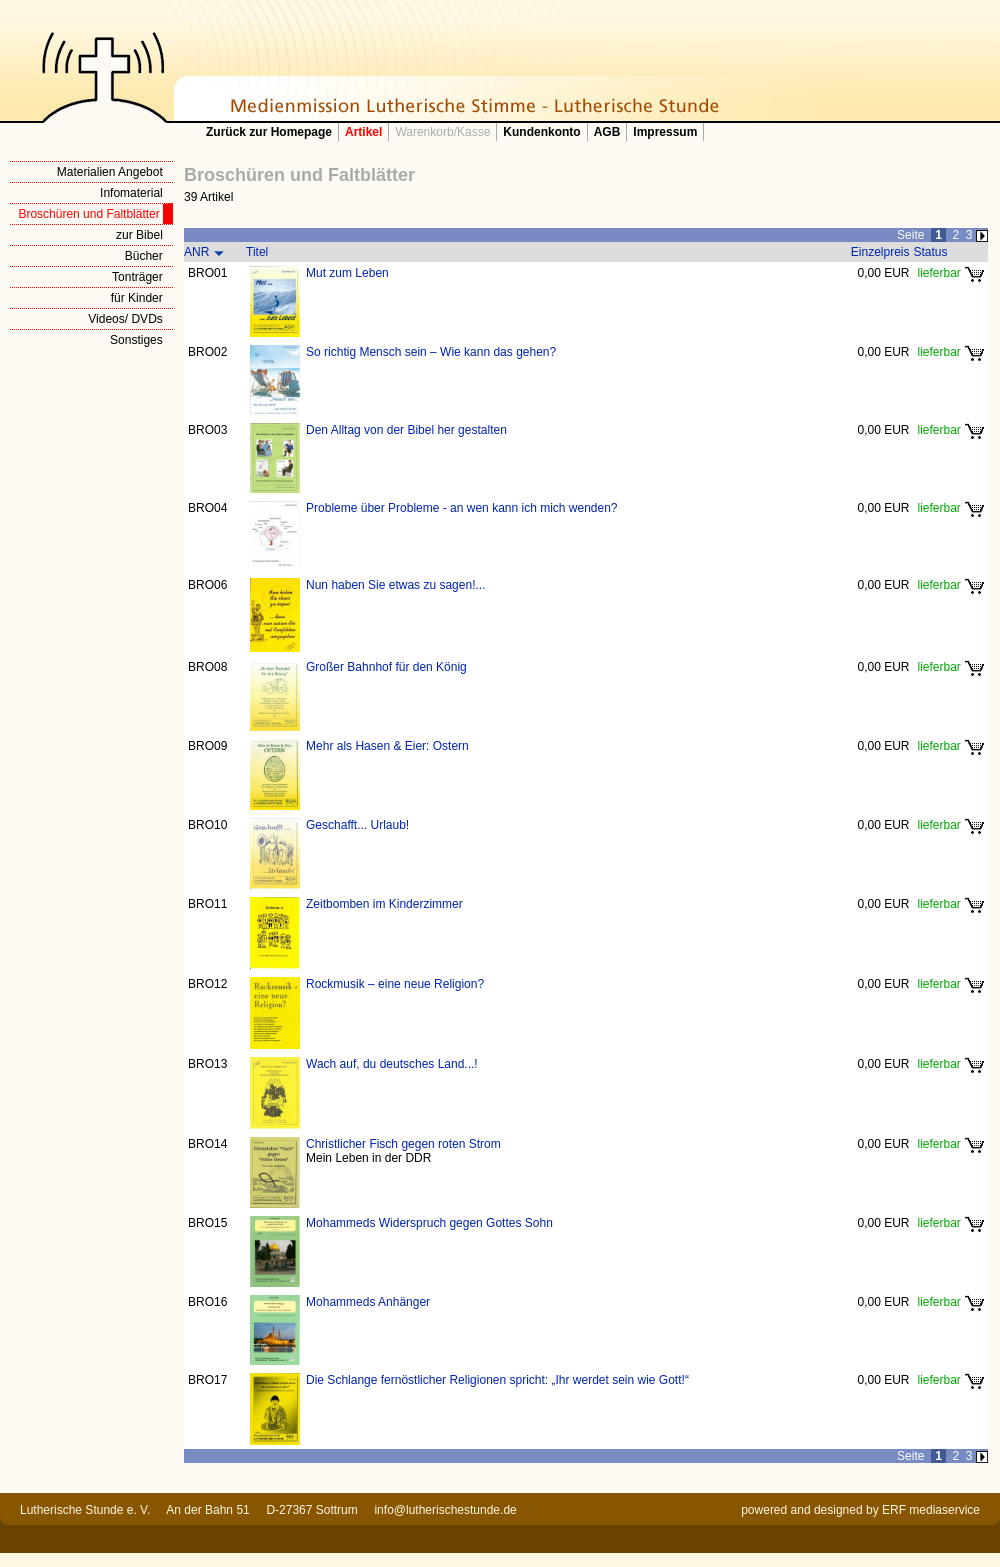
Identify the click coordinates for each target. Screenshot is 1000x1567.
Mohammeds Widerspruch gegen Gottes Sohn (429, 1223)
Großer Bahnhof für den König (386, 667)
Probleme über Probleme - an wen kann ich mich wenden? (462, 508)
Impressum (665, 132)
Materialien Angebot (110, 172)
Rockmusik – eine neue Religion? (395, 984)
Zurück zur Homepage (269, 132)
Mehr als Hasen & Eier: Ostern (387, 746)
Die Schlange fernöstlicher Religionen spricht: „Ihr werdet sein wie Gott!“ (497, 1380)
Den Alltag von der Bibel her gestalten (406, 430)
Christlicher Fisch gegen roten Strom (403, 1144)
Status (931, 252)
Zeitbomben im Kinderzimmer (384, 904)
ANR (196, 252)
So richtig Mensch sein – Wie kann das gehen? (431, 352)
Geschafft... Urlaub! (357, 825)
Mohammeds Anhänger (368, 1302)
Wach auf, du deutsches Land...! (392, 1064)
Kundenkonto (541, 132)
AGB (607, 132)
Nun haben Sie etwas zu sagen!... (395, 585)
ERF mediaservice (931, 1510)
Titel (257, 252)
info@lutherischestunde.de (445, 1510)
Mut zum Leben (347, 273)
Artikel (363, 132)
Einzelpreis (880, 252)
